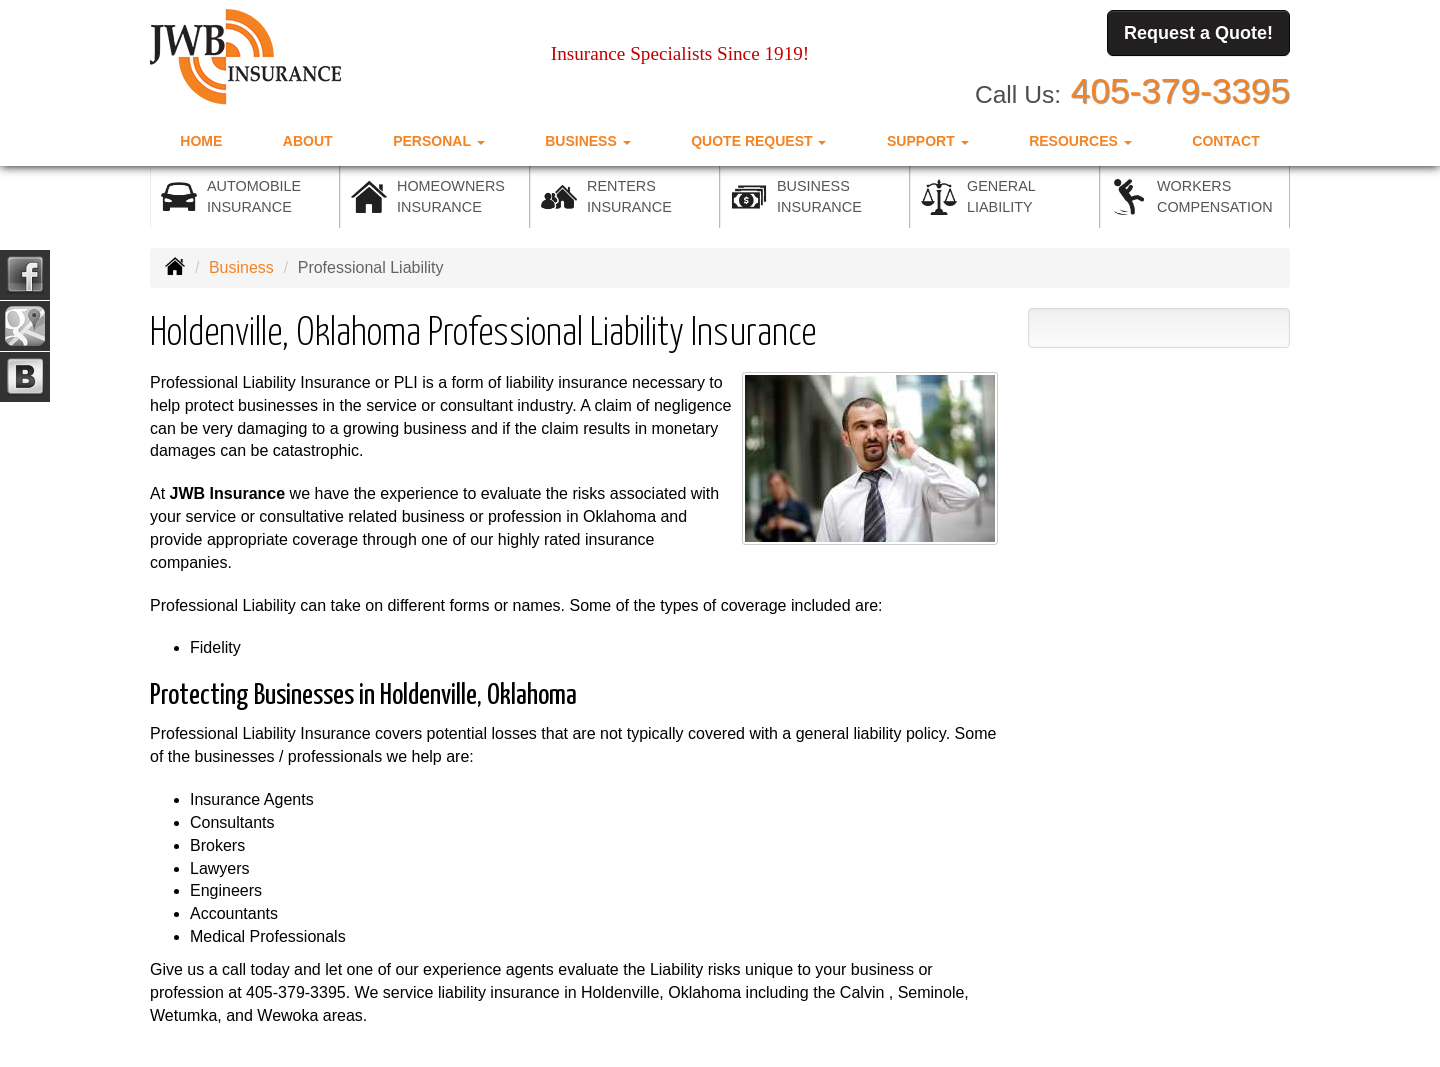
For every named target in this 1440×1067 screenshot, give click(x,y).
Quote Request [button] (758, 141)
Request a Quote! (1198, 33)
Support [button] (928, 141)
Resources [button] (1080, 141)
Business (241, 267)
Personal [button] (438, 141)
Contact (1225, 141)
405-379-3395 (1180, 90)
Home (201, 141)
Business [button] (587, 141)
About (308, 141)
